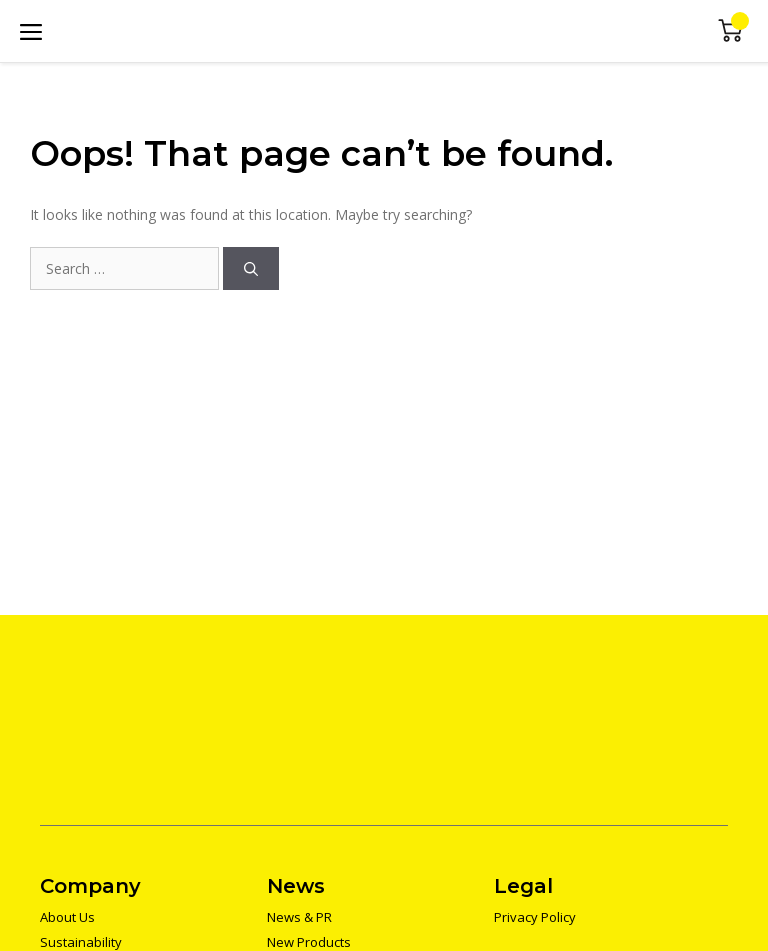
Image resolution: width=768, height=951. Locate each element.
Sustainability (81, 942)
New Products (309, 942)
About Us (67, 917)
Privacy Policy (535, 917)
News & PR (299, 917)
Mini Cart (730, 31)
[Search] (251, 268)
